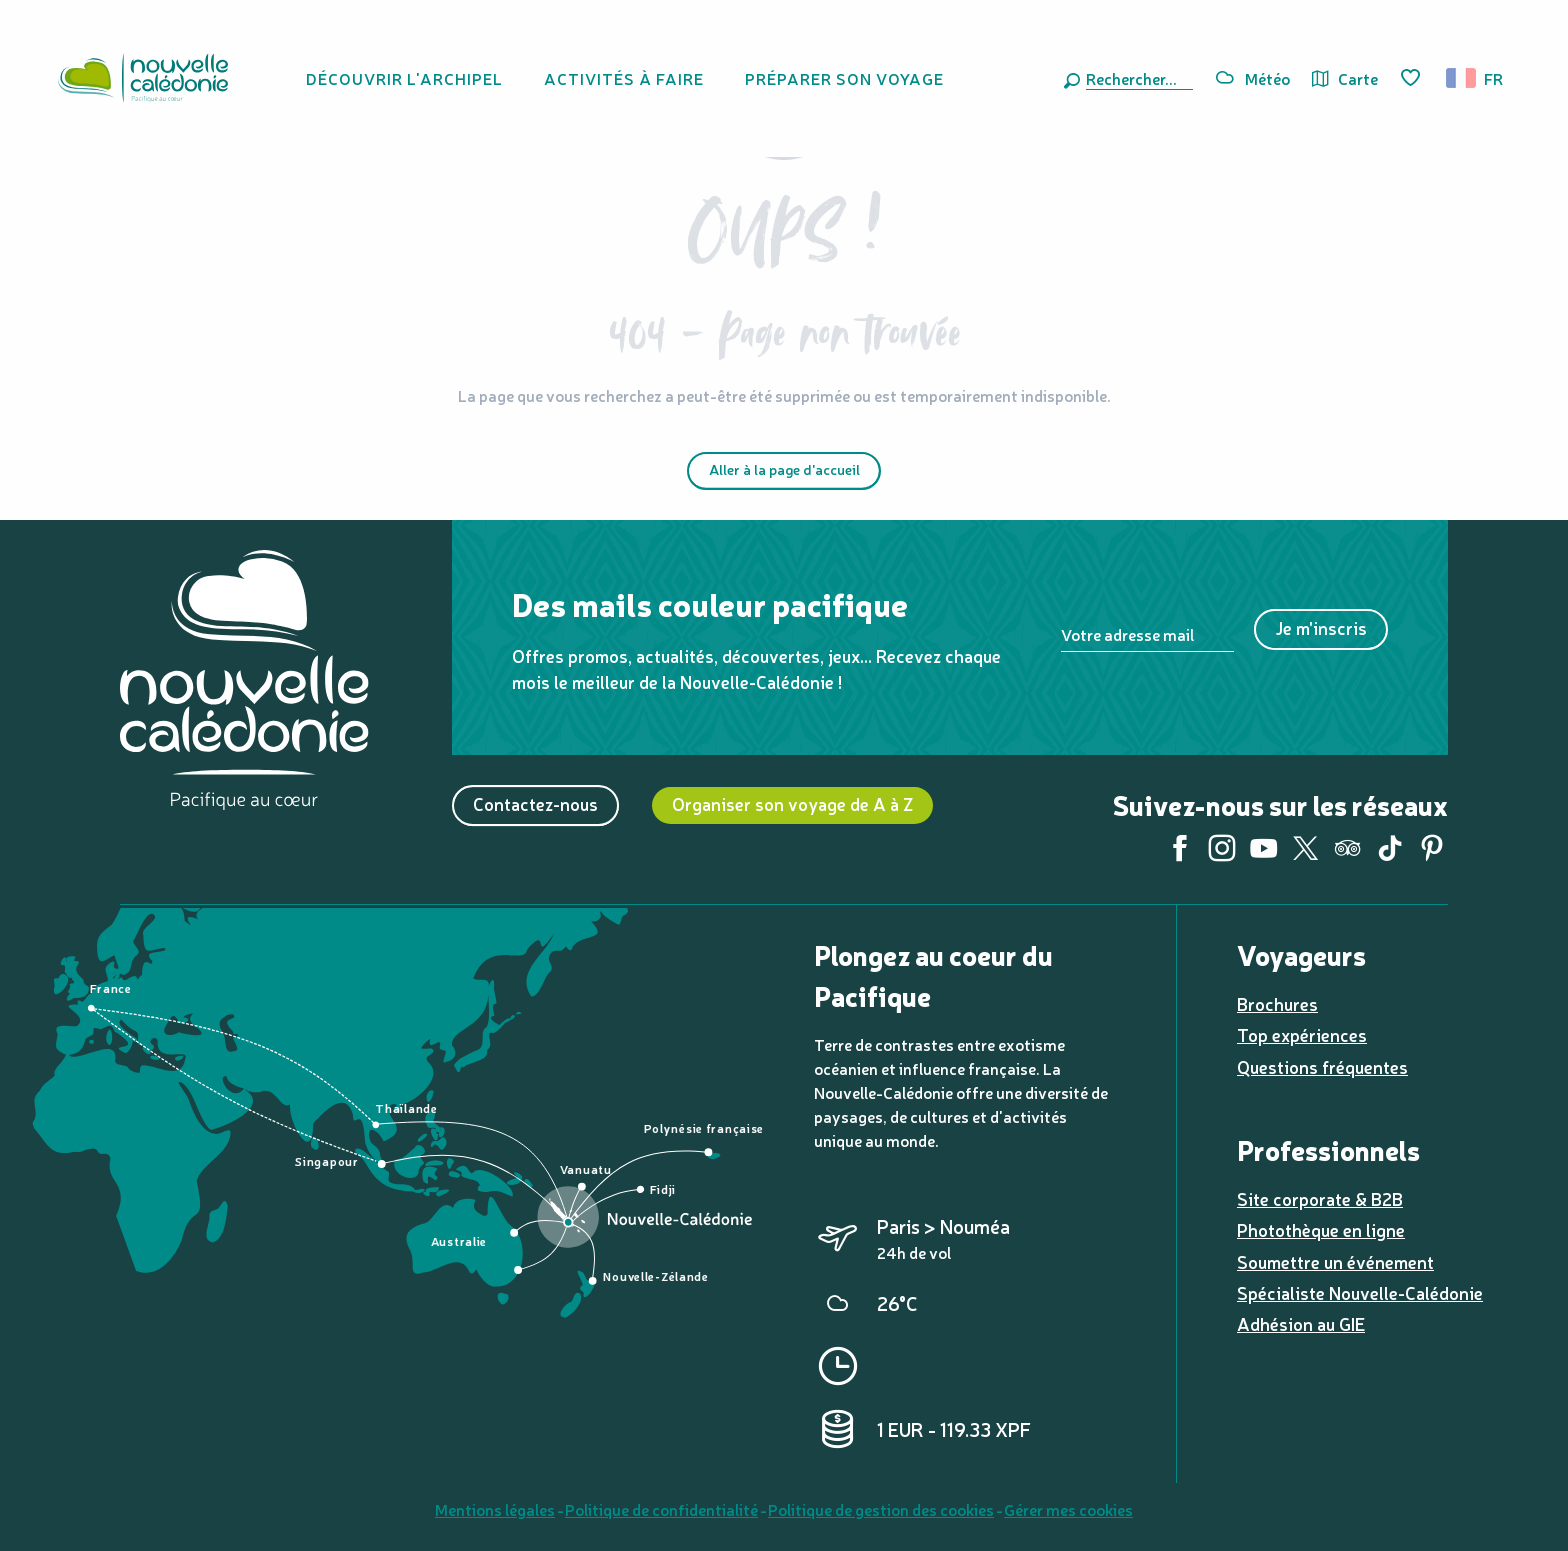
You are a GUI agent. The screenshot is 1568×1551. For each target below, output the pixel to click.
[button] (1135, 78)
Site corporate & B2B (1320, 1198)
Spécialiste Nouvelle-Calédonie (1360, 1292)
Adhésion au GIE (1301, 1323)
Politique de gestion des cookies (881, 1509)
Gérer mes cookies (1068, 1509)
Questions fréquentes (1322, 1066)
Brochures (1277, 1003)
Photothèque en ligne (1321, 1229)
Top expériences (1302, 1034)
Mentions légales (495, 1509)
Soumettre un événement (1335, 1261)
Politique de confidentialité (661, 1509)
